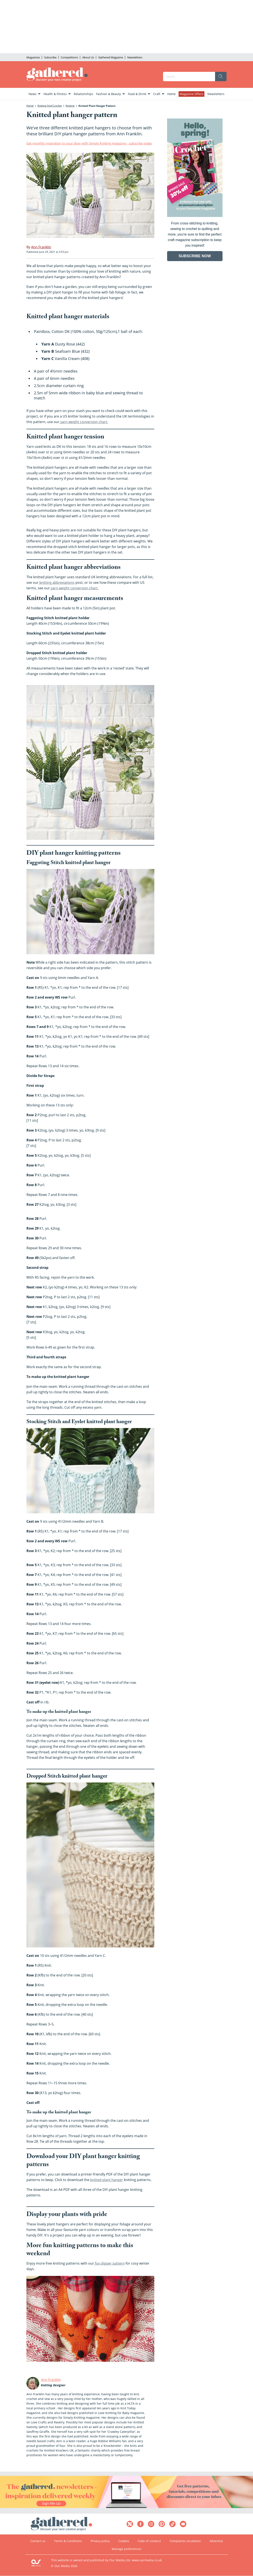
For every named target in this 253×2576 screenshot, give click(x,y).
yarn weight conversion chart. (83, 421)
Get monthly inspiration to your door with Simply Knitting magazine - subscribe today (89, 143)
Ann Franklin (51, 2379)
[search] (221, 76)
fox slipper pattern (109, 2263)
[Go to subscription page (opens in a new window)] (195, 216)
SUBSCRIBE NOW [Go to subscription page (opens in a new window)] (195, 256)
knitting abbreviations (57, 582)
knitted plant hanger (106, 2179)
